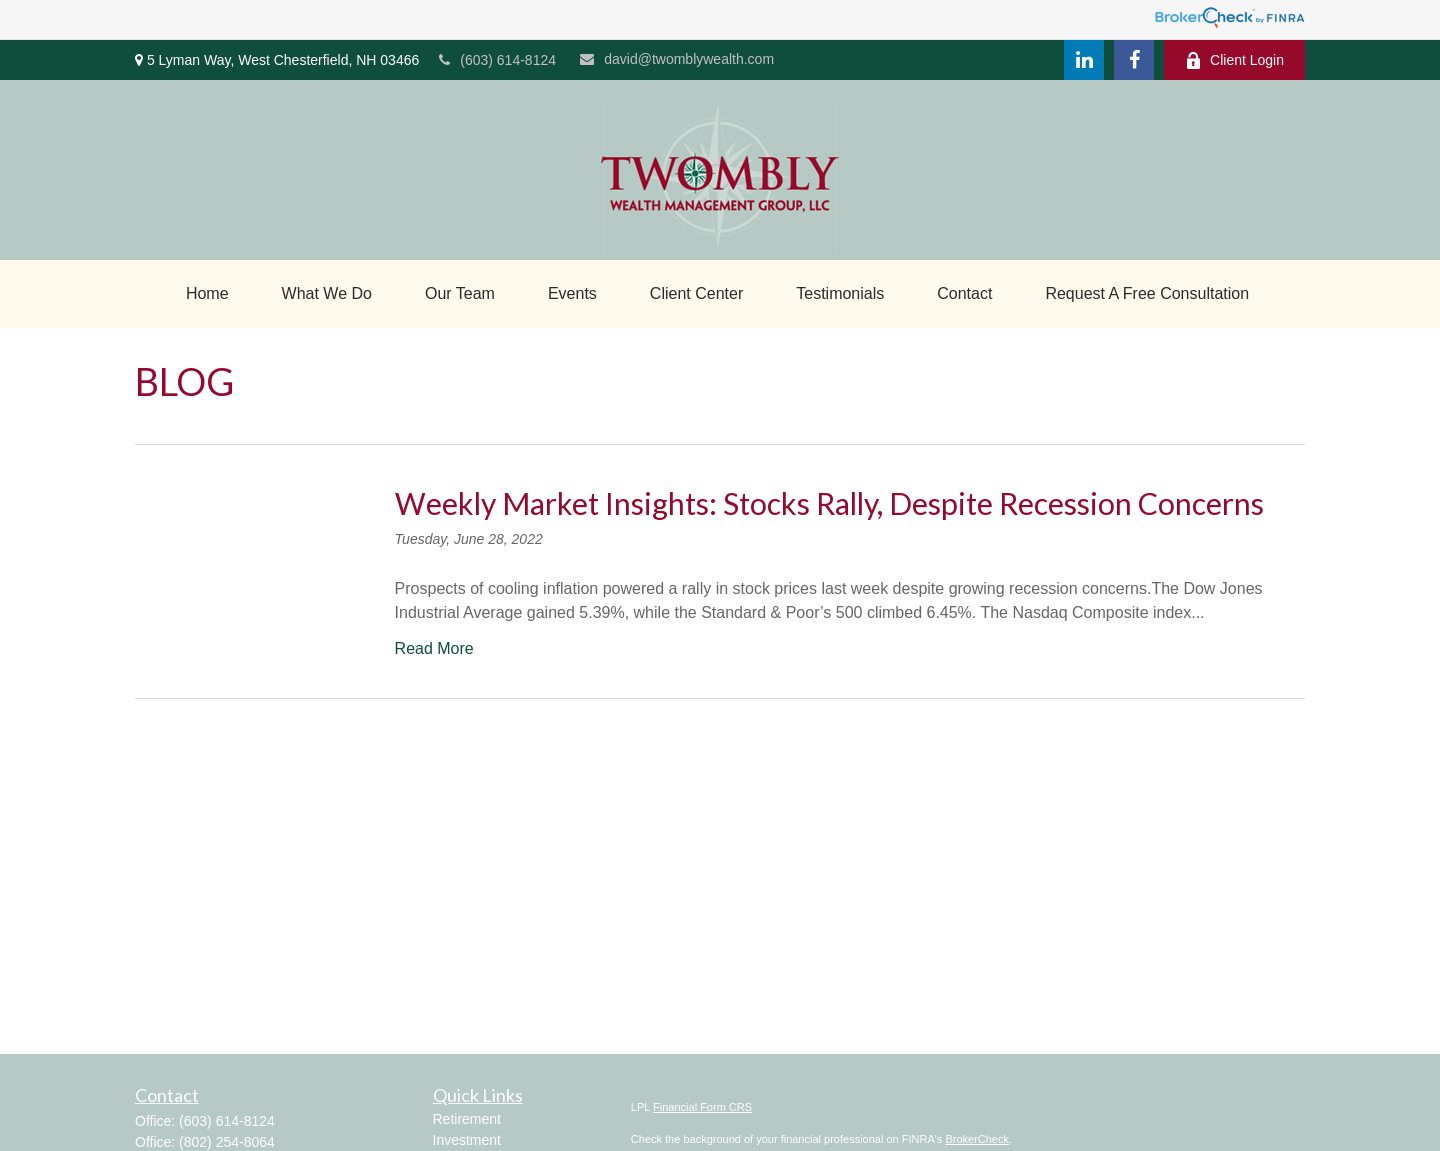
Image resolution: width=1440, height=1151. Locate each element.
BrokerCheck (977, 1139)
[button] (207, 294)
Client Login (1234, 60)
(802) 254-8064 (227, 1142)
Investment (467, 1140)
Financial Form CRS (702, 1107)
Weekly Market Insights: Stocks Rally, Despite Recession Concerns (829, 503)
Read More (434, 648)
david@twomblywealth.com (677, 59)
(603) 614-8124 (497, 60)
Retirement (467, 1119)
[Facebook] (1134, 60)
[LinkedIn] (1084, 60)
